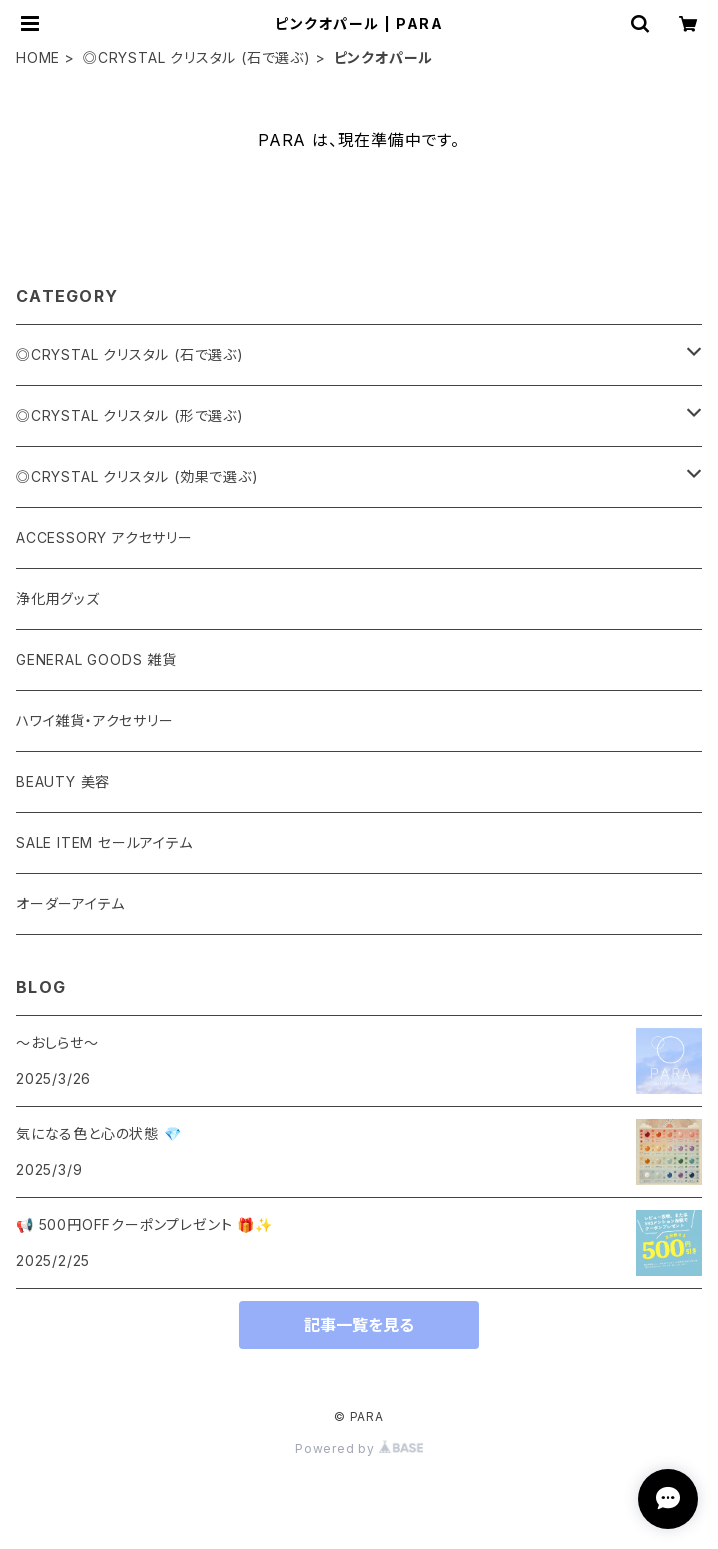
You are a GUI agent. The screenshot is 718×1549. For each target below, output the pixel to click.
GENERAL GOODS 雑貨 (96, 659)
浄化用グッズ (58, 598)
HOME (38, 57)
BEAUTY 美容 (63, 781)
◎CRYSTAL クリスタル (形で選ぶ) (130, 415)
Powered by (359, 1448)
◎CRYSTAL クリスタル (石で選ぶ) (197, 57)
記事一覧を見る (359, 1325)
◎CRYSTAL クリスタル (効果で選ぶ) (137, 476)
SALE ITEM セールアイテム (104, 842)
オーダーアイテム (70, 903)
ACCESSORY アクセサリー (104, 537)
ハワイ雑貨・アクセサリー (95, 720)
